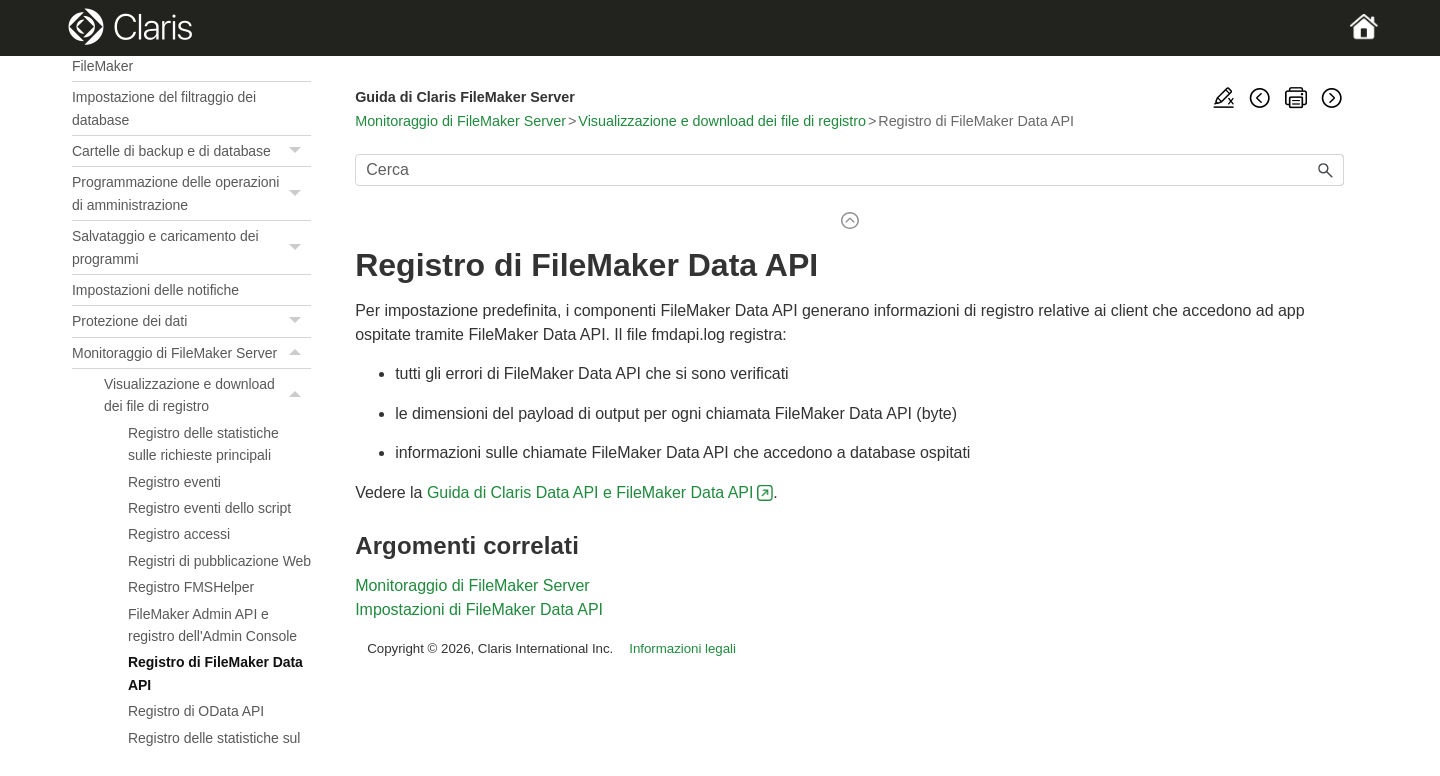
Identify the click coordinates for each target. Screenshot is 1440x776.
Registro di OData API (196, 711)
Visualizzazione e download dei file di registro (207, 395)
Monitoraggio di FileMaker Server (191, 353)
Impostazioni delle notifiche (155, 290)
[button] (297, 151)
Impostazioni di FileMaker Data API (479, 609)
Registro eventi (174, 482)
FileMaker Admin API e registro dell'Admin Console (212, 625)
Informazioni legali (682, 648)
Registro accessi (179, 534)
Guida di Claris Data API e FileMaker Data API (590, 492)
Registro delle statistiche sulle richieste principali (203, 444)
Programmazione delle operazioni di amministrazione (191, 193)
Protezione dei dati (191, 321)
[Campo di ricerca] (849, 170)
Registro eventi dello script (209, 508)
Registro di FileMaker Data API (215, 673)
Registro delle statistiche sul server (214, 749)
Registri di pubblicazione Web (219, 561)
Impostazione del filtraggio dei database (164, 108)
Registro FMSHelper (191, 587)
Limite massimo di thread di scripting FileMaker (184, 54)
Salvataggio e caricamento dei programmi (191, 247)
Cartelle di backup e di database (191, 151)
